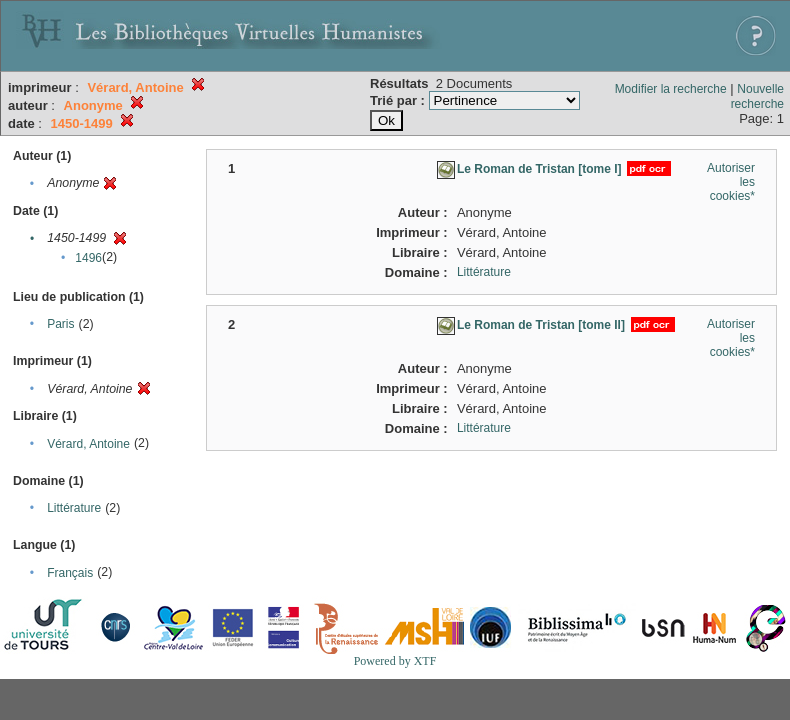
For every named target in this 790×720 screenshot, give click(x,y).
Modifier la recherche (671, 89)
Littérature (74, 508)
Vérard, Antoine (88, 444)
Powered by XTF (395, 661)
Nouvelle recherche (757, 96)
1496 (88, 258)
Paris (60, 324)
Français (70, 573)
